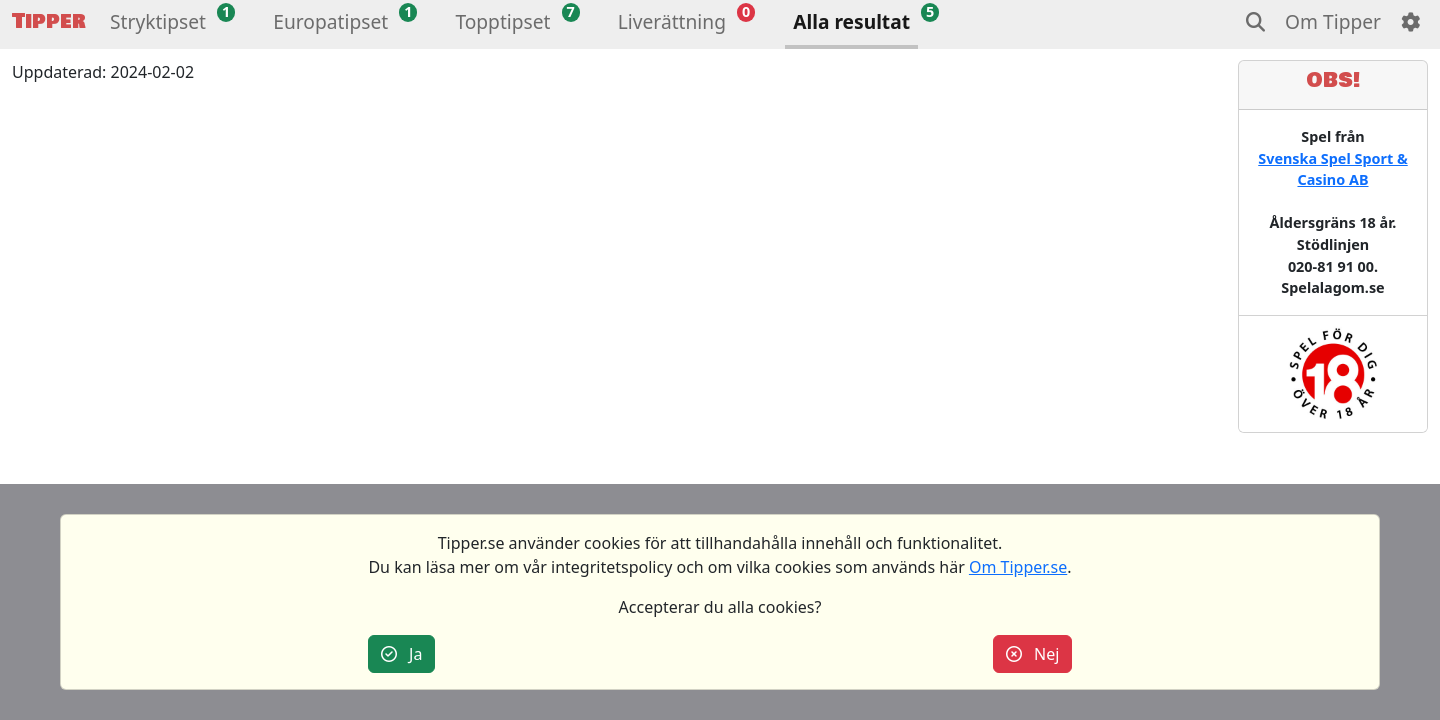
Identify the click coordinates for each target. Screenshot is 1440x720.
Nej (1033, 654)
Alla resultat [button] (851, 21)
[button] (158, 24)
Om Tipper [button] (1333, 21)
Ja (402, 654)
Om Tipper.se (1018, 567)
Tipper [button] (49, 21)
